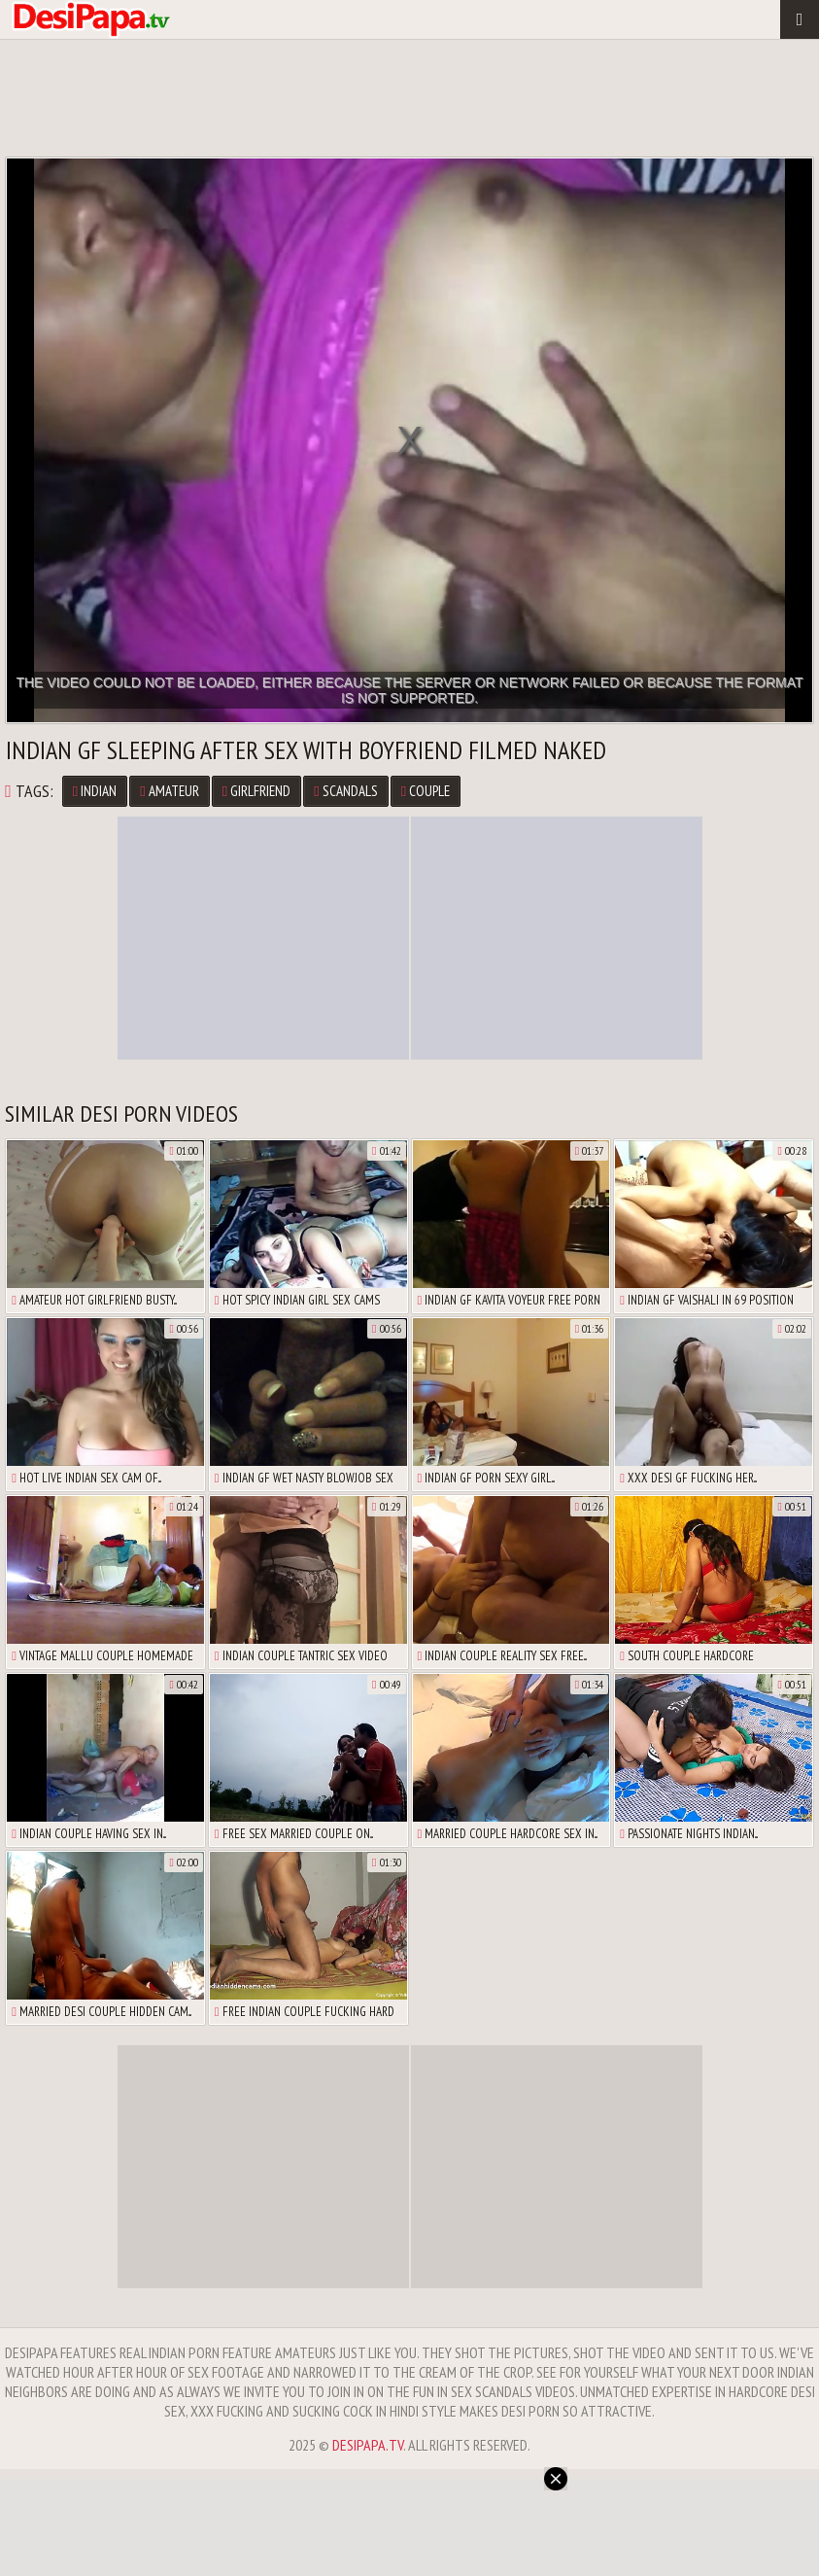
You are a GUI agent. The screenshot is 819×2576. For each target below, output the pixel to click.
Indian (95, 791)
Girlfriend (256, 791)
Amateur (169, 791)
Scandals (345, 791)
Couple (425, 791)
